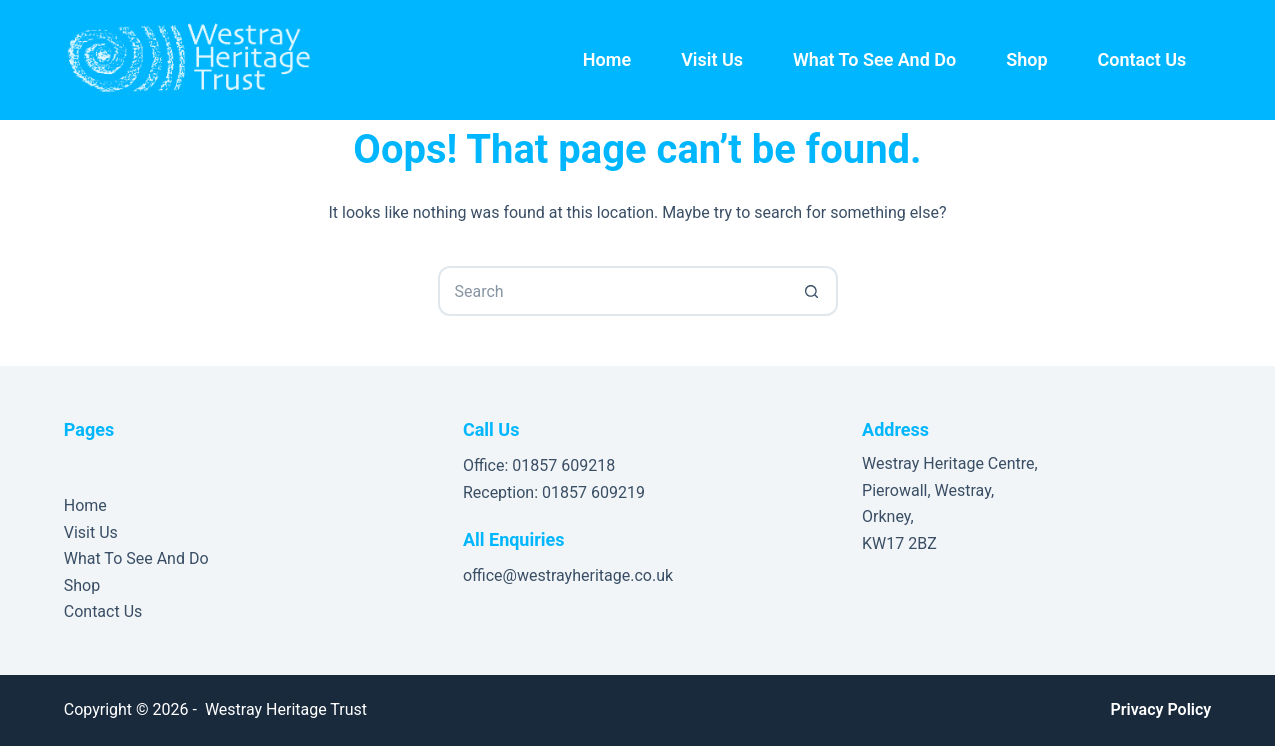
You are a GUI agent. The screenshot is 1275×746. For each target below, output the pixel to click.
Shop (1026, 59)
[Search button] (813, 291)
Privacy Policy (1160, 709)
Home (607, 59)
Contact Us (1142, 59)
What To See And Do (874, 59)
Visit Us (712, 59)
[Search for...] (613, 291)
